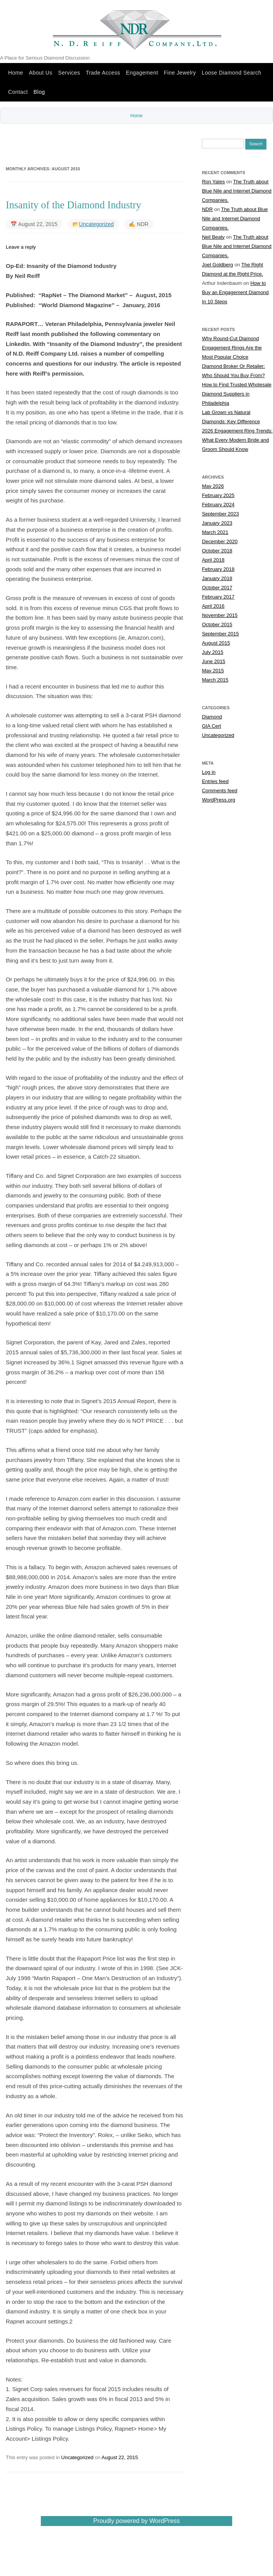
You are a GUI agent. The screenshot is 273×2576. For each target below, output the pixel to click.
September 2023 (220, 514)
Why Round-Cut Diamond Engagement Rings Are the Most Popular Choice (231, 348)
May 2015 (213, 671)
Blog (39, 92)
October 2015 (217, 625)
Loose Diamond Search (231, 73)
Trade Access (103, 73)
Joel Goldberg (217, 265)
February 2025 (218, 496)
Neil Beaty (213, 238)
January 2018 (217, 579)
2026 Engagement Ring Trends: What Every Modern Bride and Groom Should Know (237, 441)
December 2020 (220, 542)
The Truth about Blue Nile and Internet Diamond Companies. (236, 192)
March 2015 (215, 680)
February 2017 (218, 597)
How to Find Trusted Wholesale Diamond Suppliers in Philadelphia (236, 394)
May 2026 (213, 487)
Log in (208, 773)
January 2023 (217, 524)
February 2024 (218, 505)
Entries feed (215, 782)
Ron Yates (213, 182)
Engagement (142, 73)
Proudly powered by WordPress (136, 2521)
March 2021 (215, 533)
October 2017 (217, 588)
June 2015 (213, 662)
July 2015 (212, 653)
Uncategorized (96, 225)
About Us (40, 73)
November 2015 (220, 616)
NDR (207, 210)
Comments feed (219, 791)
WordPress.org (218, 800)
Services (69, 73)
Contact (18, 92)
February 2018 (218, 570)
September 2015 (220, 634)
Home (15, 73)
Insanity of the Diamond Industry (73, 205)
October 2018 (217, 551)
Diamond (212, 717)
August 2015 (216, 644)
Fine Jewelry (180, 73)
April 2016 (213, 607)
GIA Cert (211, 727)
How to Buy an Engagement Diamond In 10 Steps (235, 293)
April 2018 (213, 561)
